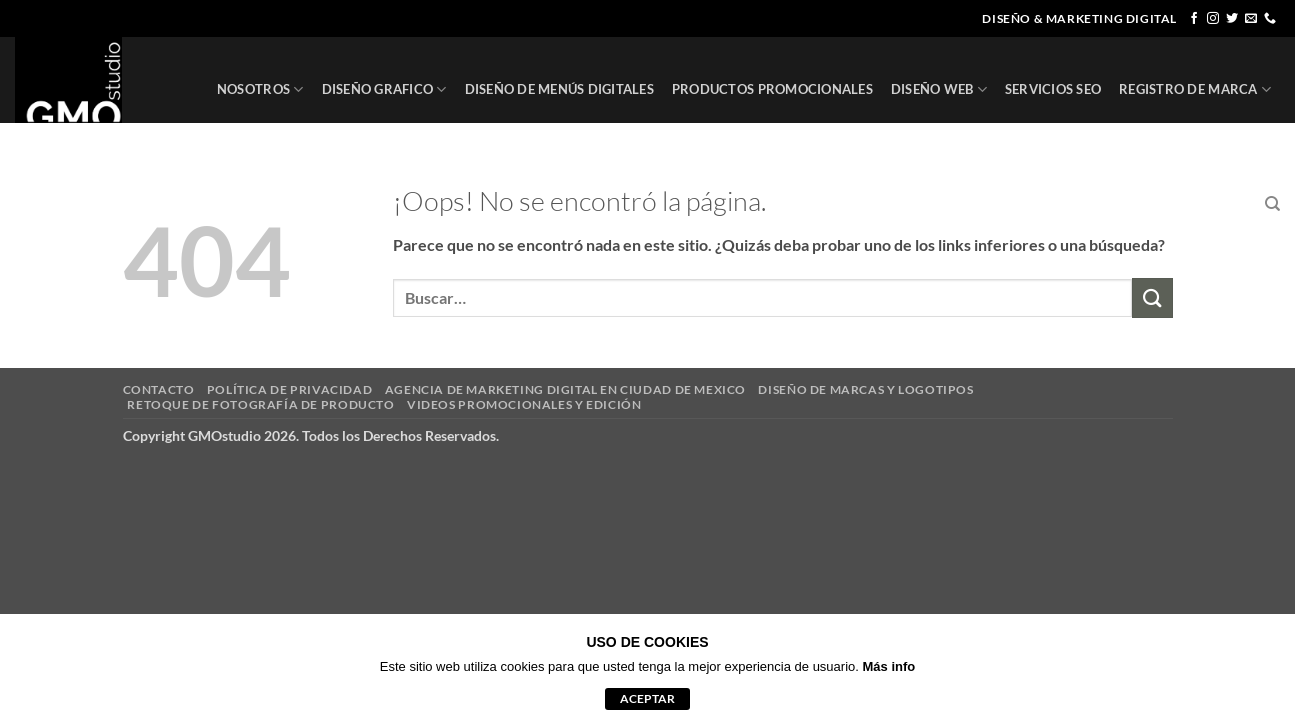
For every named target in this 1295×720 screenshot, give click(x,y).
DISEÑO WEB (939, 89)
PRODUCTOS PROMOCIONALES (772, 89)
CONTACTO (1210, 204)
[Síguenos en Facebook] (1194, 19)
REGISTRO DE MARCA (1195, 89)
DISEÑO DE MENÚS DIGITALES (559, 89)
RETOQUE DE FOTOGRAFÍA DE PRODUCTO (260, 404)
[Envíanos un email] (1251, 19)
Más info (889, 666)
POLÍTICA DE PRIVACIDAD (289, 389)
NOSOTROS (260, 89)
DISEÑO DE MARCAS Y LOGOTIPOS (865, 389)
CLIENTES (1124, 204)
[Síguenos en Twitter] (1232, 19)
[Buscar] (1272, 204)
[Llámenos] (1270, 19)
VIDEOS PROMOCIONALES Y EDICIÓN (524, 404)
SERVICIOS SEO (1053, 89)
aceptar (647, 698)
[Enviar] (1152, 297)
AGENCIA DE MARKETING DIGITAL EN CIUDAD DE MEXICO (565, 389)
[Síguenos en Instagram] (1213, 19)
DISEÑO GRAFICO (384, 89)
